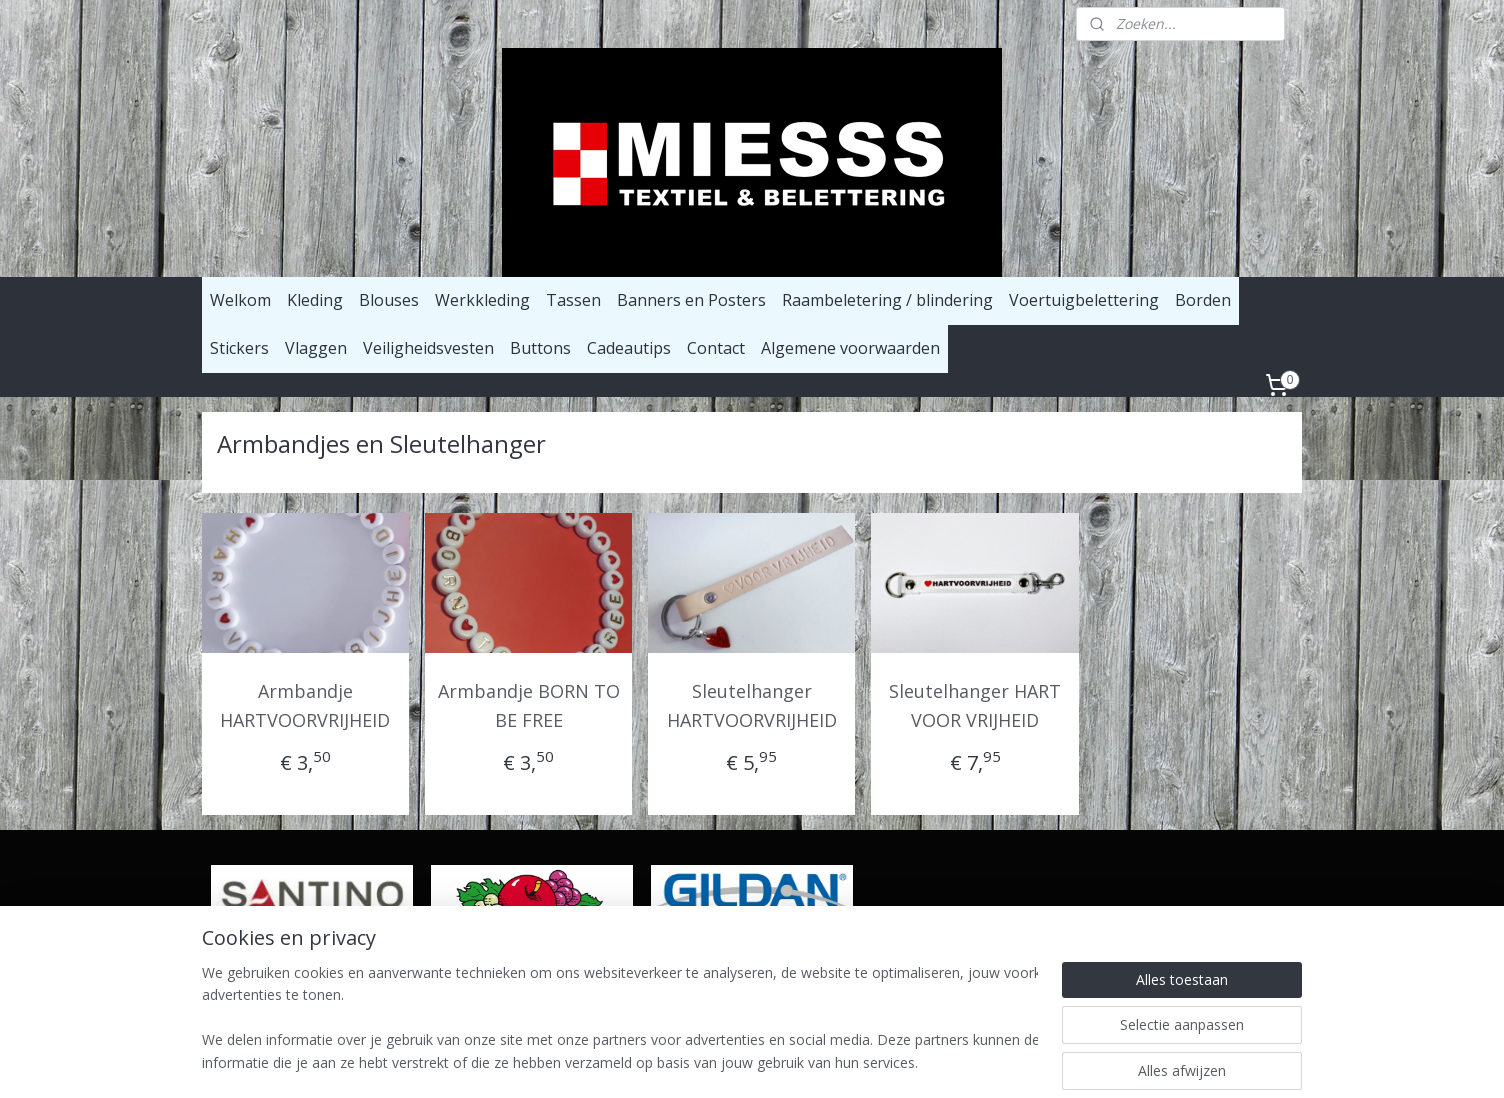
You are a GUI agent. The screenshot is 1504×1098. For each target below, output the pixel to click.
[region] (620, 1019)
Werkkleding (482, 300)
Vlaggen (316, 348)
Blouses (389, 300)
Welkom (240, 300)
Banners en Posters (691, 300)
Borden (1203, 300)
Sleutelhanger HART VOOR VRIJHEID (975, 705)
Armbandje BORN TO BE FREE (529, 705)
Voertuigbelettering (1084, 300)
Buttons (540, 348)
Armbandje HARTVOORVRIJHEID (306, 705)
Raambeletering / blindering (887, 300)
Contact (716, 348)
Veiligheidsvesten (428, 348)
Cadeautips (629, 348)
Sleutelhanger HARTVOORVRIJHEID (752, 705)
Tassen (573, 300)
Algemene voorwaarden (850, 348)
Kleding (315, 300)
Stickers (239, 348)
